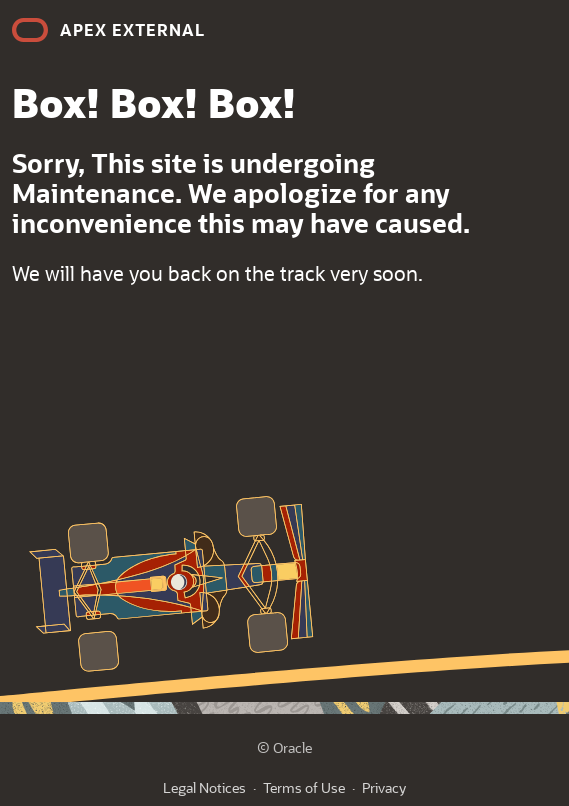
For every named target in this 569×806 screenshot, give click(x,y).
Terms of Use (304, 787)
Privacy (384, 787)
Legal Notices (204, 787)
